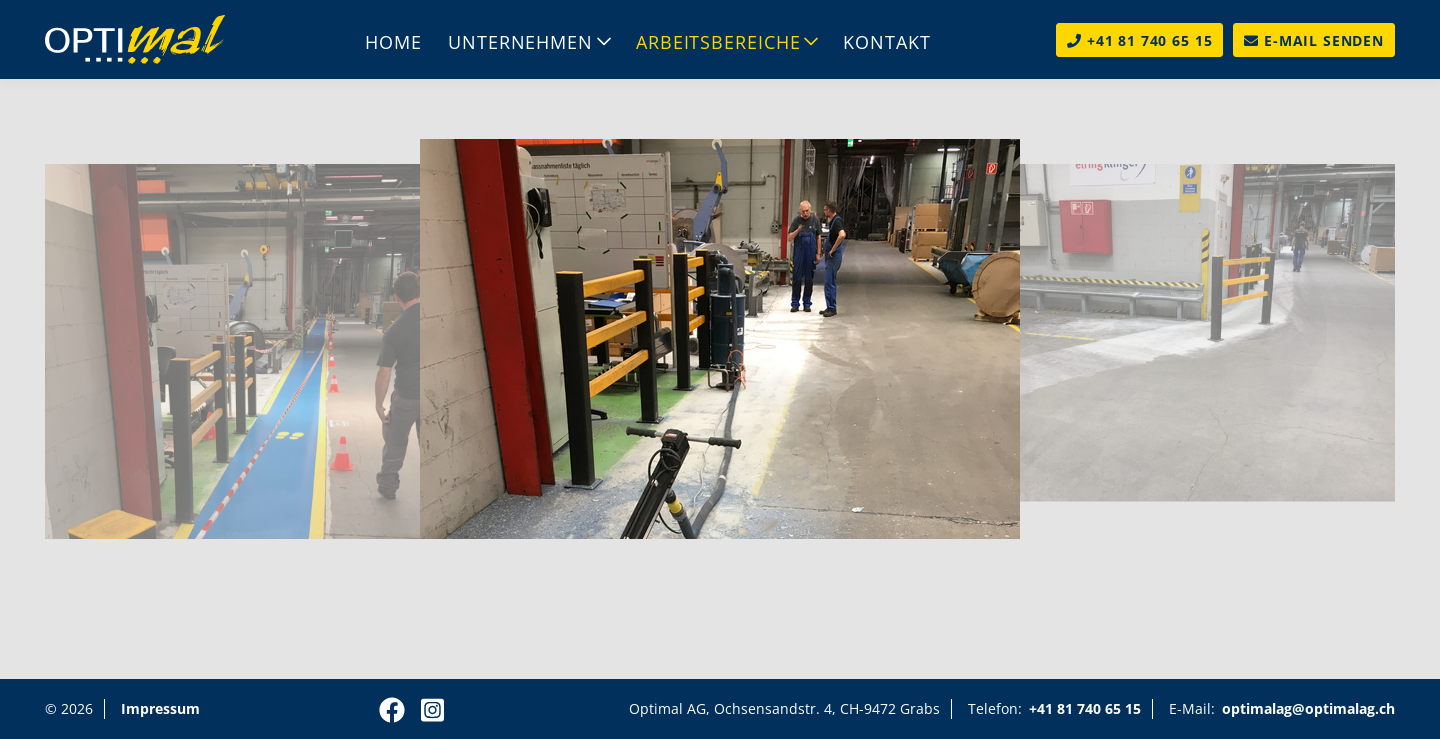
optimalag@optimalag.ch (1308, 708)
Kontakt (886, 42)
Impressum (160, 708)
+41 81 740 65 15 (1085, 708)
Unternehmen (520, 42)
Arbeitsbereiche (718, 42)
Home (393, 42)
